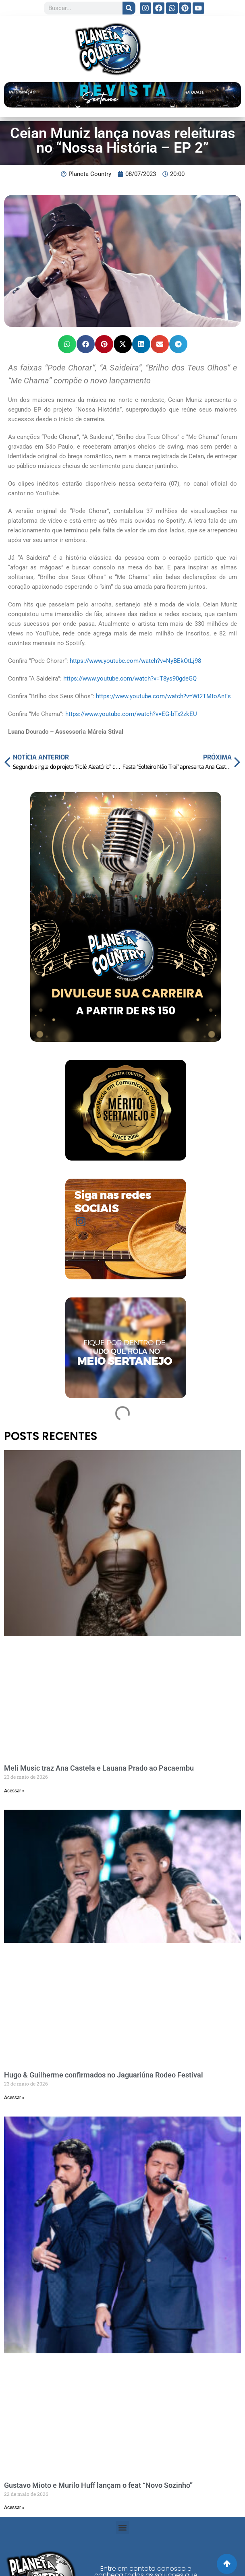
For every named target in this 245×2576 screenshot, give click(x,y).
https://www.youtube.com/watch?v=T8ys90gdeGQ (130, 678)
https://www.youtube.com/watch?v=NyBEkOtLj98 (135, 660)
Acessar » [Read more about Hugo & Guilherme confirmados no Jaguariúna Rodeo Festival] (14, 2097)
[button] (67, 344)
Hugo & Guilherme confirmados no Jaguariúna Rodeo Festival (103, 2075)
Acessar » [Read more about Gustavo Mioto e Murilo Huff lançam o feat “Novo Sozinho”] (14, 2507)
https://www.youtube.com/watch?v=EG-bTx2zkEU (131, 714)
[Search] (128, 8)
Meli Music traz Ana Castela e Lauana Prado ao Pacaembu (99, 1768)
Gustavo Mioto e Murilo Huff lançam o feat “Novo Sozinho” (98, 2485)
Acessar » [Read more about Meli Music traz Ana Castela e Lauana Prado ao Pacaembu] (14, 1791)
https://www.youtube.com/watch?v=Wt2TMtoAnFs (163, 696)
